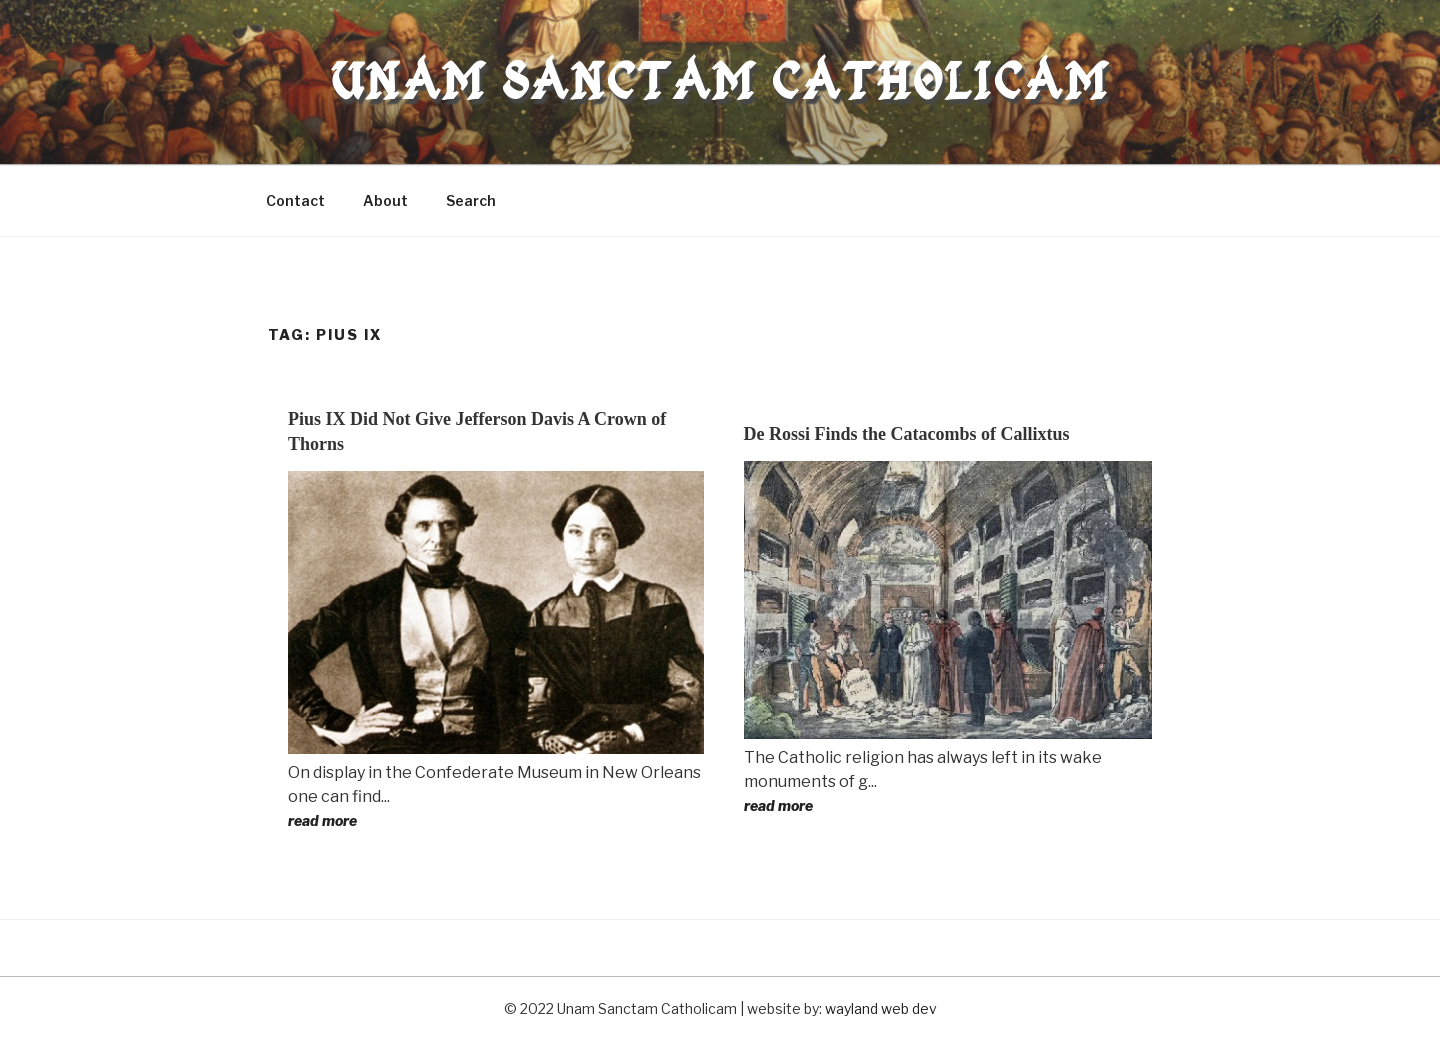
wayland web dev (881, 1008)
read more (322, 820)
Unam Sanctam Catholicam (720, 81)
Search (471, 200)
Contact (295, 200)
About (385, 200)
